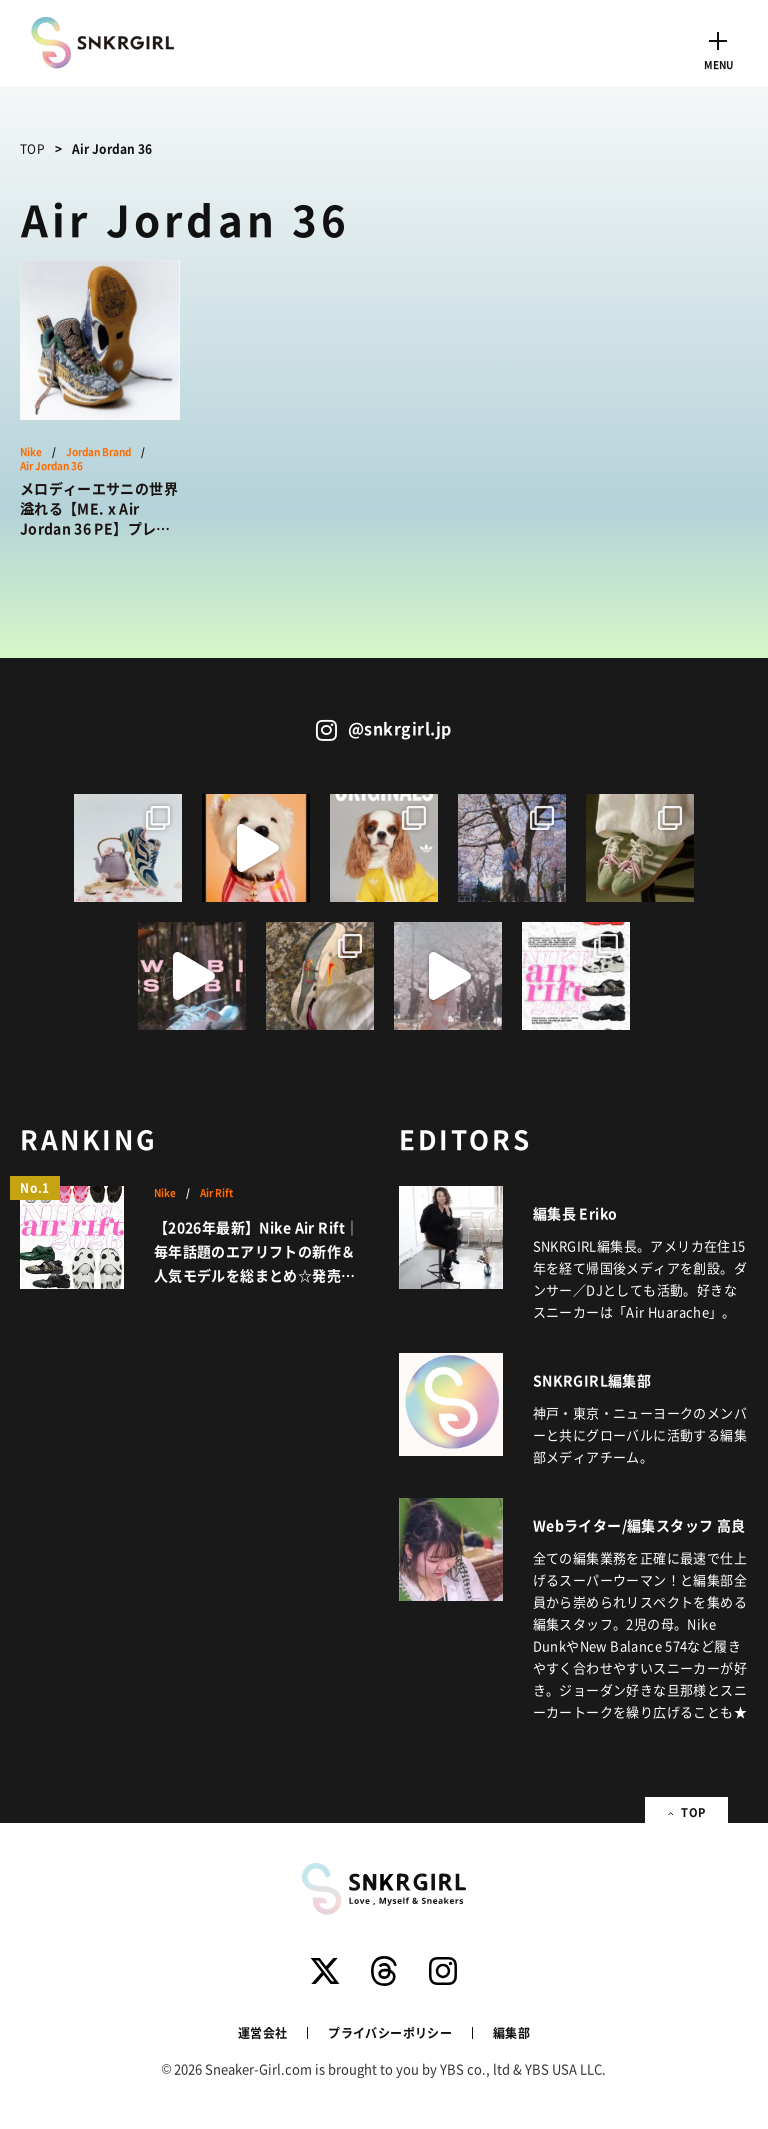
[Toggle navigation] (718, 48)
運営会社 (262, 2032)
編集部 (511, 2032)
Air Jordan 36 (51, 466)
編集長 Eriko (575, 1213)
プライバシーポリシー (390, 2032)
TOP (32, 148)
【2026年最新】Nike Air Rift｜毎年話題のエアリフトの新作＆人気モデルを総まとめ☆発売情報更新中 (257, 1252)
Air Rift (216, 1193)
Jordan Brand (98, 452)
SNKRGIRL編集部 (592, 1380)
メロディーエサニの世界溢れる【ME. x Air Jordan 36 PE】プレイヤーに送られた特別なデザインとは (99, 508)
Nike (31, 452)
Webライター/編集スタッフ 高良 (639, 1525)
